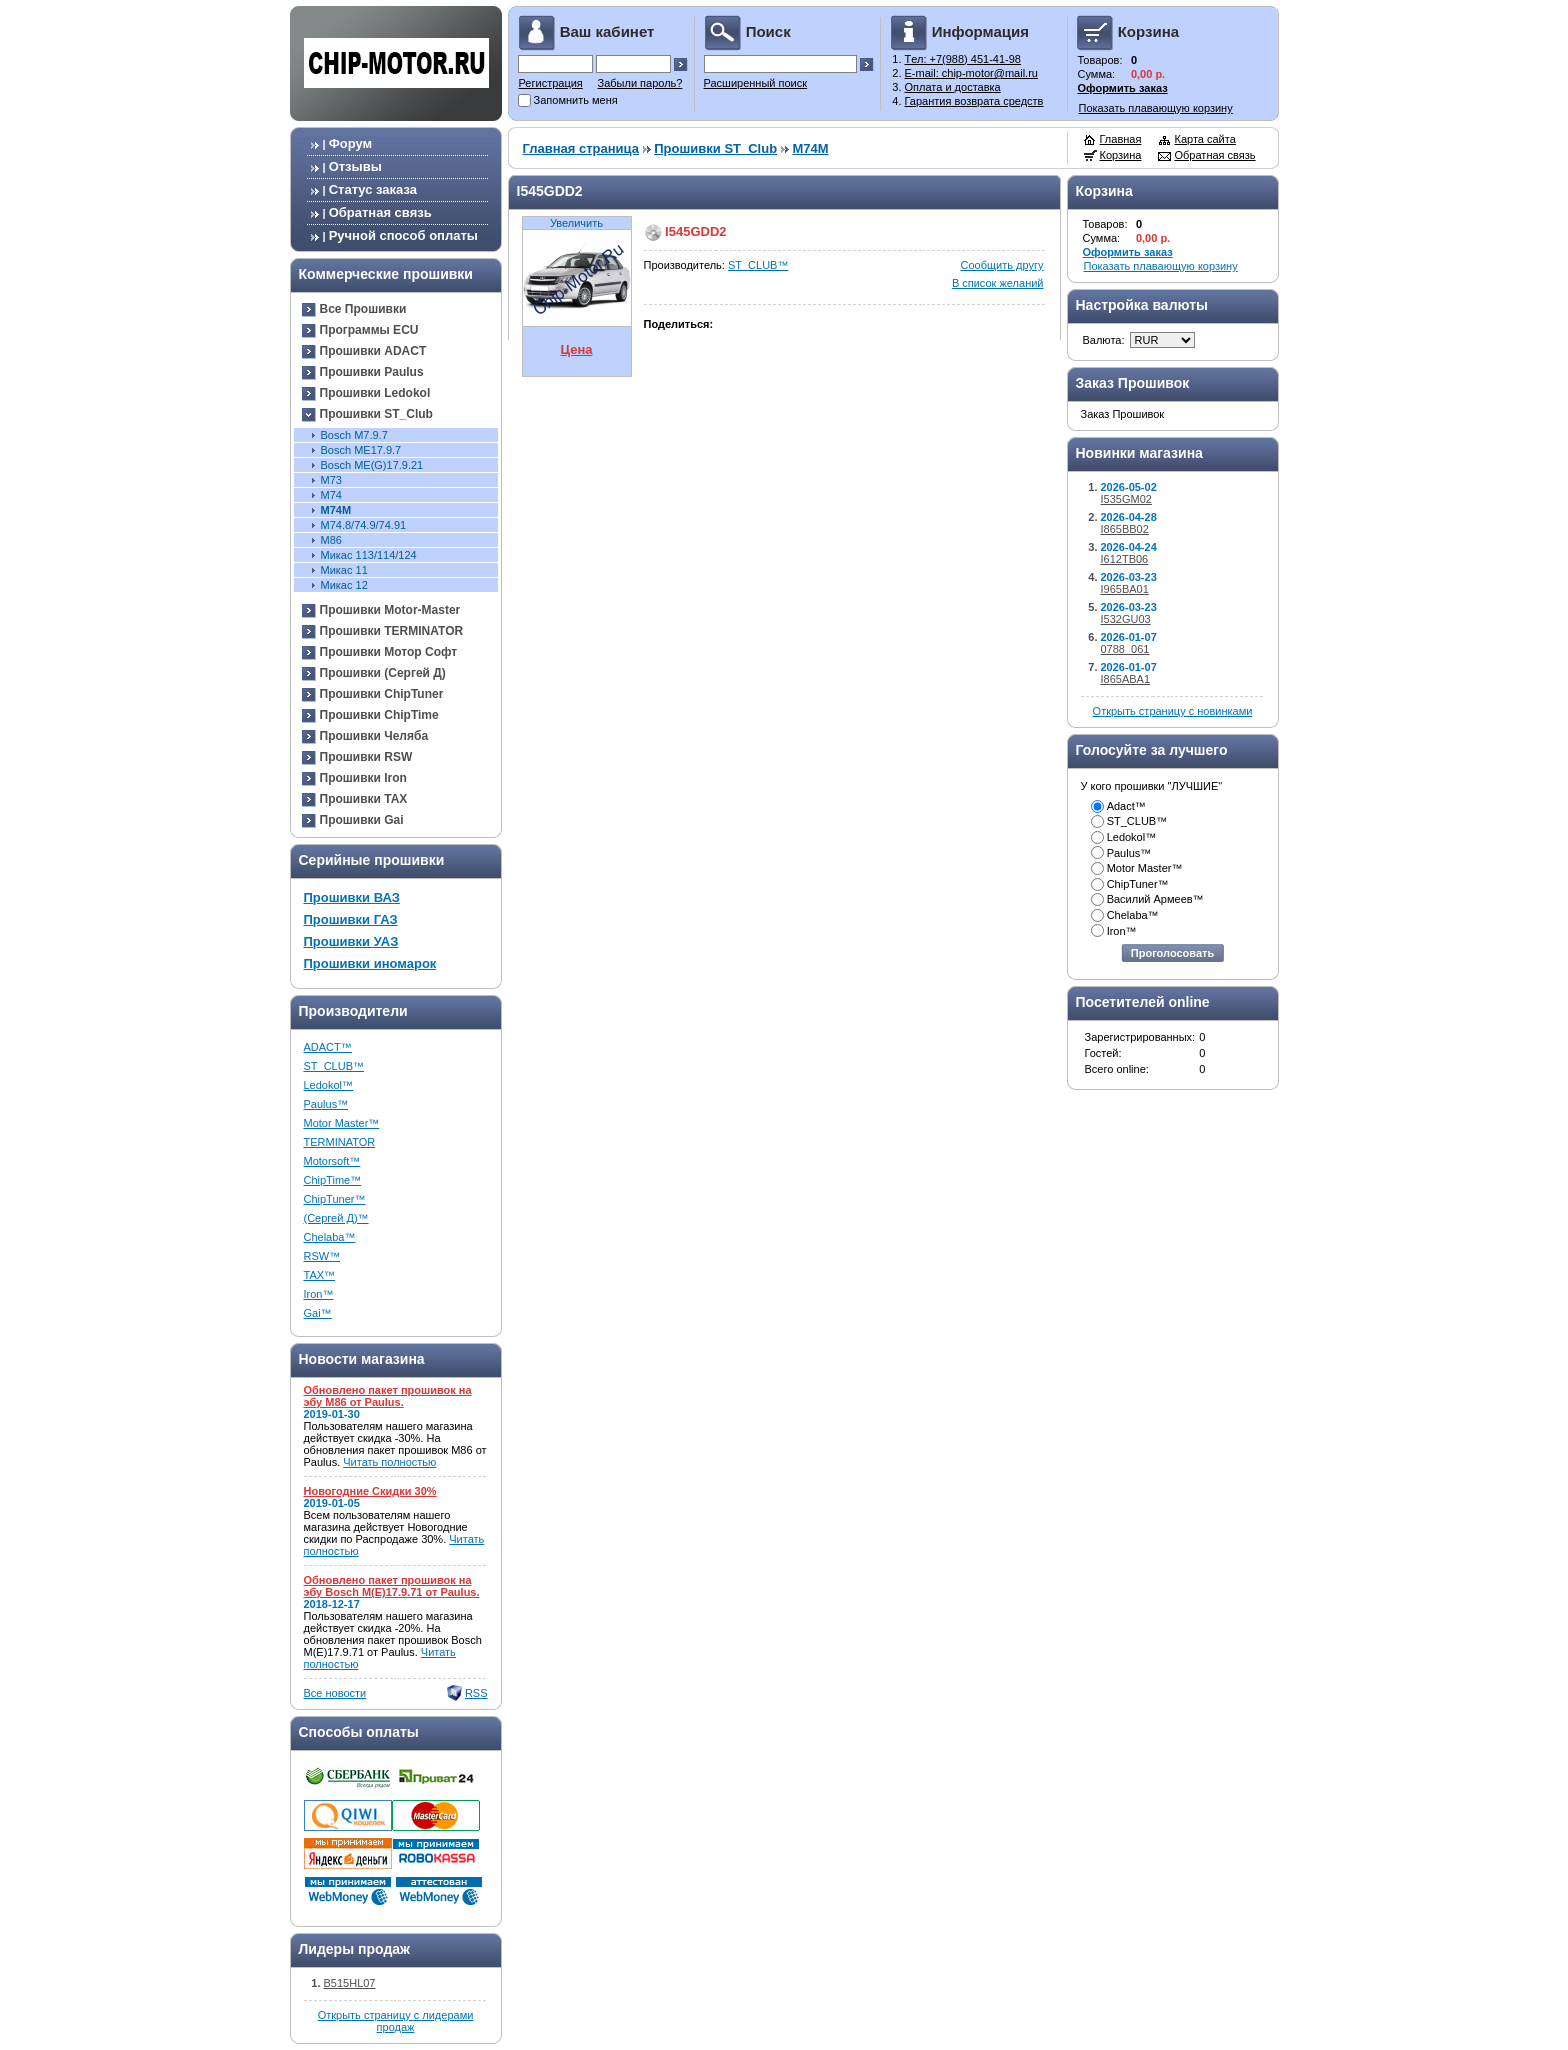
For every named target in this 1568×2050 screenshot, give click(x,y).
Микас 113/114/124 (369, 555)
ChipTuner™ (335, 1199)
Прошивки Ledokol (375, 393)
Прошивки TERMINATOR (392, 631)
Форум (350, 143)
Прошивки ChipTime (379, 715)
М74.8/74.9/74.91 (364, 525)
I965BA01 (1125, 589)
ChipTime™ (333, 1180)
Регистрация (551, 83)
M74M (336, 510)
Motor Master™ (342, 1123)
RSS (476, 1693)
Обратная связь (380, 212)
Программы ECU (369, 330)
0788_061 (1125, 649)
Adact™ (1126, 806)
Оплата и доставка (953, 87)
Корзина (1121, 155)
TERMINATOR (340, 1142)
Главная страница (581, 148)
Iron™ (319, 1294)
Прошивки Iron (363, 778)
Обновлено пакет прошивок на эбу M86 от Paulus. (388, 1396)
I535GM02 (1126, 499)
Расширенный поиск (756, 83)
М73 (331, 480)
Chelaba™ (330, 1237)
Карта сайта (1205, 139)
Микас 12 (344, 585)
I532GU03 (1126, 619)
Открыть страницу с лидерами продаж (396, 2021)
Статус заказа (373, 189)
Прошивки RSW (366, 757)
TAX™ (320, 1275)
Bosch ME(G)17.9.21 (372, 465)
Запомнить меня (576, 100)
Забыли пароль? (640, 83)
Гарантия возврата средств (974, 101)
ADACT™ (328, 1047)
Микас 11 (344, 570)
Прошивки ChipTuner (382, 694)
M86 (331, 540)
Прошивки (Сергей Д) (383, 673)
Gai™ (318, 1313)
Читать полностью (389, 1462)
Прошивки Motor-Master (390, 610)
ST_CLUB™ (334, 1066)
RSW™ (322, 1256)
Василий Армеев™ (1155, 899)
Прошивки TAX (364, 799)
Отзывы (355, 166)
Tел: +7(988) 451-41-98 (963, 59)
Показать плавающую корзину (1156, 108)
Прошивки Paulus (372, 372)
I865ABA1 (1126, 679)
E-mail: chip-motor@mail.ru (971, 73)
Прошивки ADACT (373, 351)
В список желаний (998, 283)
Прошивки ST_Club (376, 414)
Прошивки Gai (362, 820)
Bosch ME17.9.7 (361, 450)
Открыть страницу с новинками (1173, 711)
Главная (1121, 139)
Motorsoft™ (332, 1161)
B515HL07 (350, 1983)
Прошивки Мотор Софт (389, 652)
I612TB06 (1125, 559)
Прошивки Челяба (374, 736)
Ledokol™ (329, 1085)
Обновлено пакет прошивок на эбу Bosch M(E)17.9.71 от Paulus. (392, 1586)
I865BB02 (1125, 529)
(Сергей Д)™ (336, 1218)
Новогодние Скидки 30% (370, 1491)
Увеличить (576, 223)
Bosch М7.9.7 (354, 435)
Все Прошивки (363, 309)
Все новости (335, 1693)
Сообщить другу (1002, 265)
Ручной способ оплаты (403, 235)
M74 (331, 495)
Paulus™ (326, 1104)
